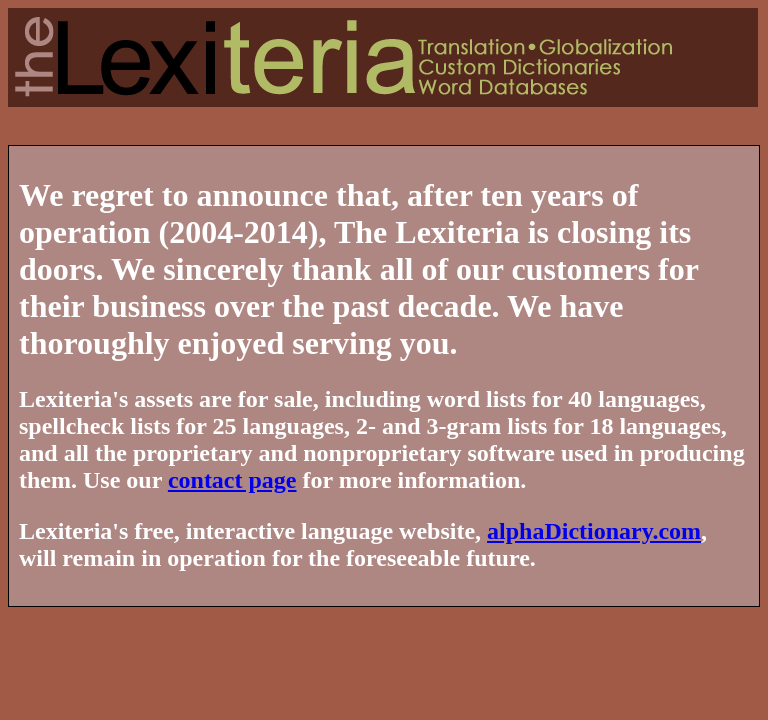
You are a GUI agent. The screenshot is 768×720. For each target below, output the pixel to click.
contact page (232, 480)
